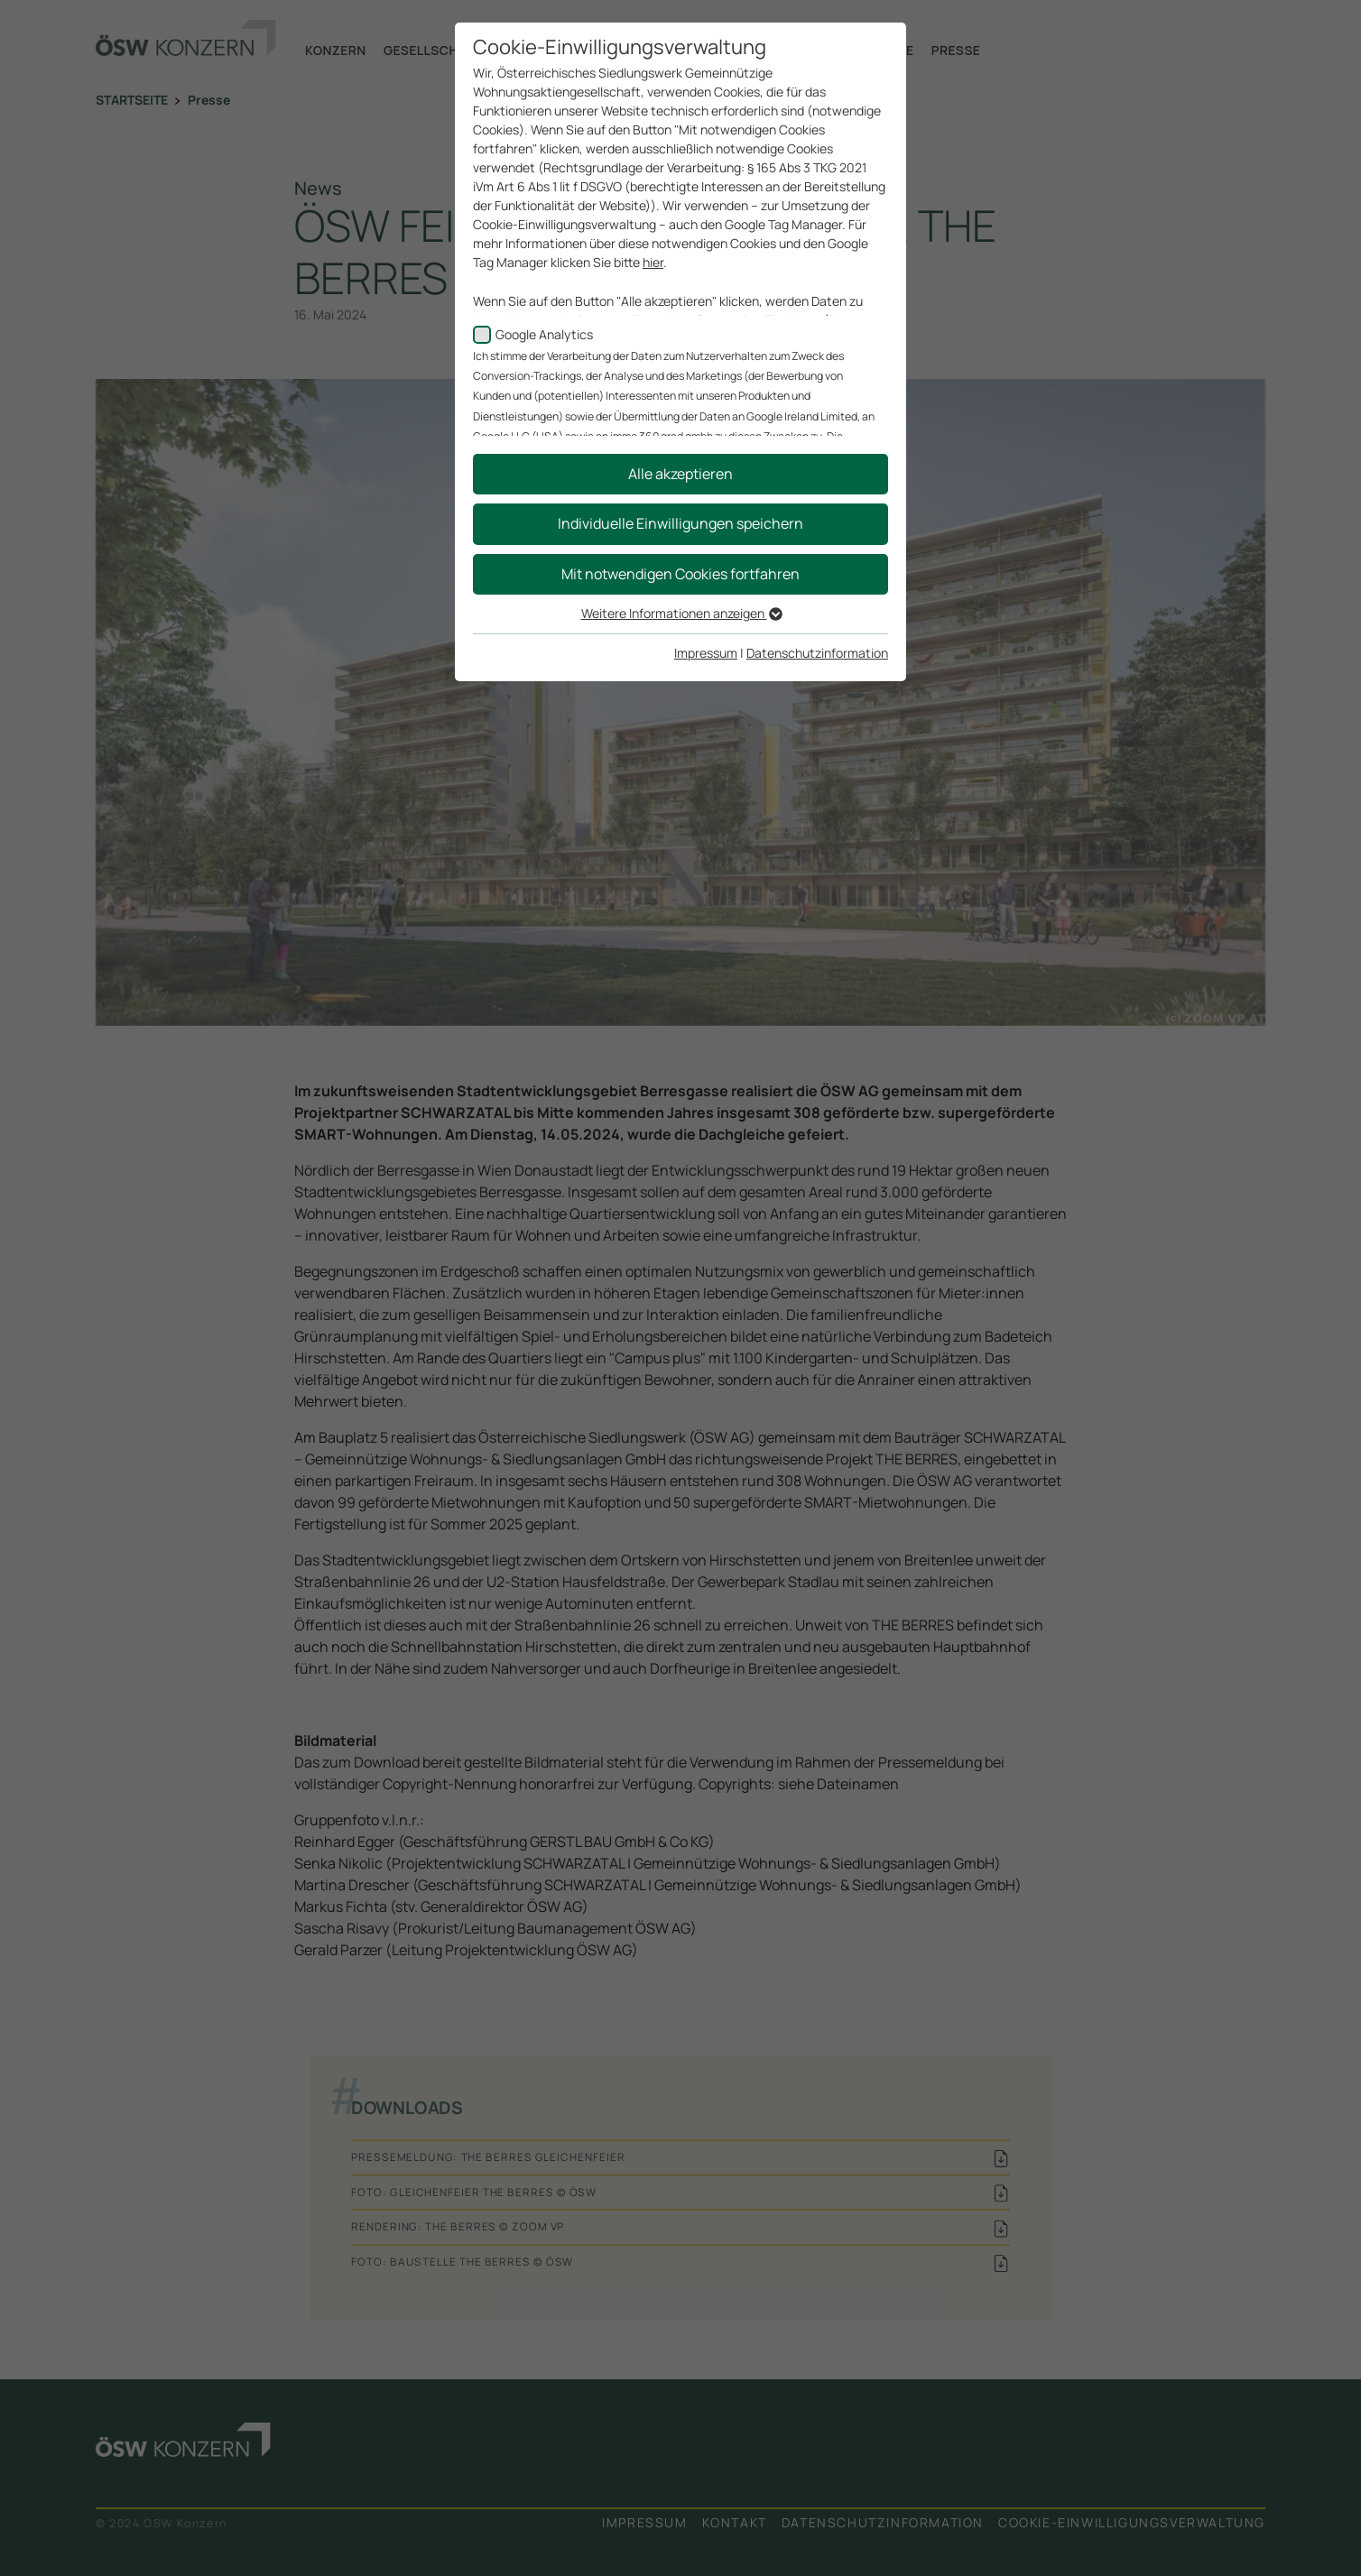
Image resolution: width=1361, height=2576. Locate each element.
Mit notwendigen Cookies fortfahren (680, 574)
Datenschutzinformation (817, 652)
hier (653, 262)
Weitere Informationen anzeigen (681, 613)
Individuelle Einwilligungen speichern (680, 523)
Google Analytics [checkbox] (544, 334)
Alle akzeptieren (680, 474)
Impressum (705, 652)
